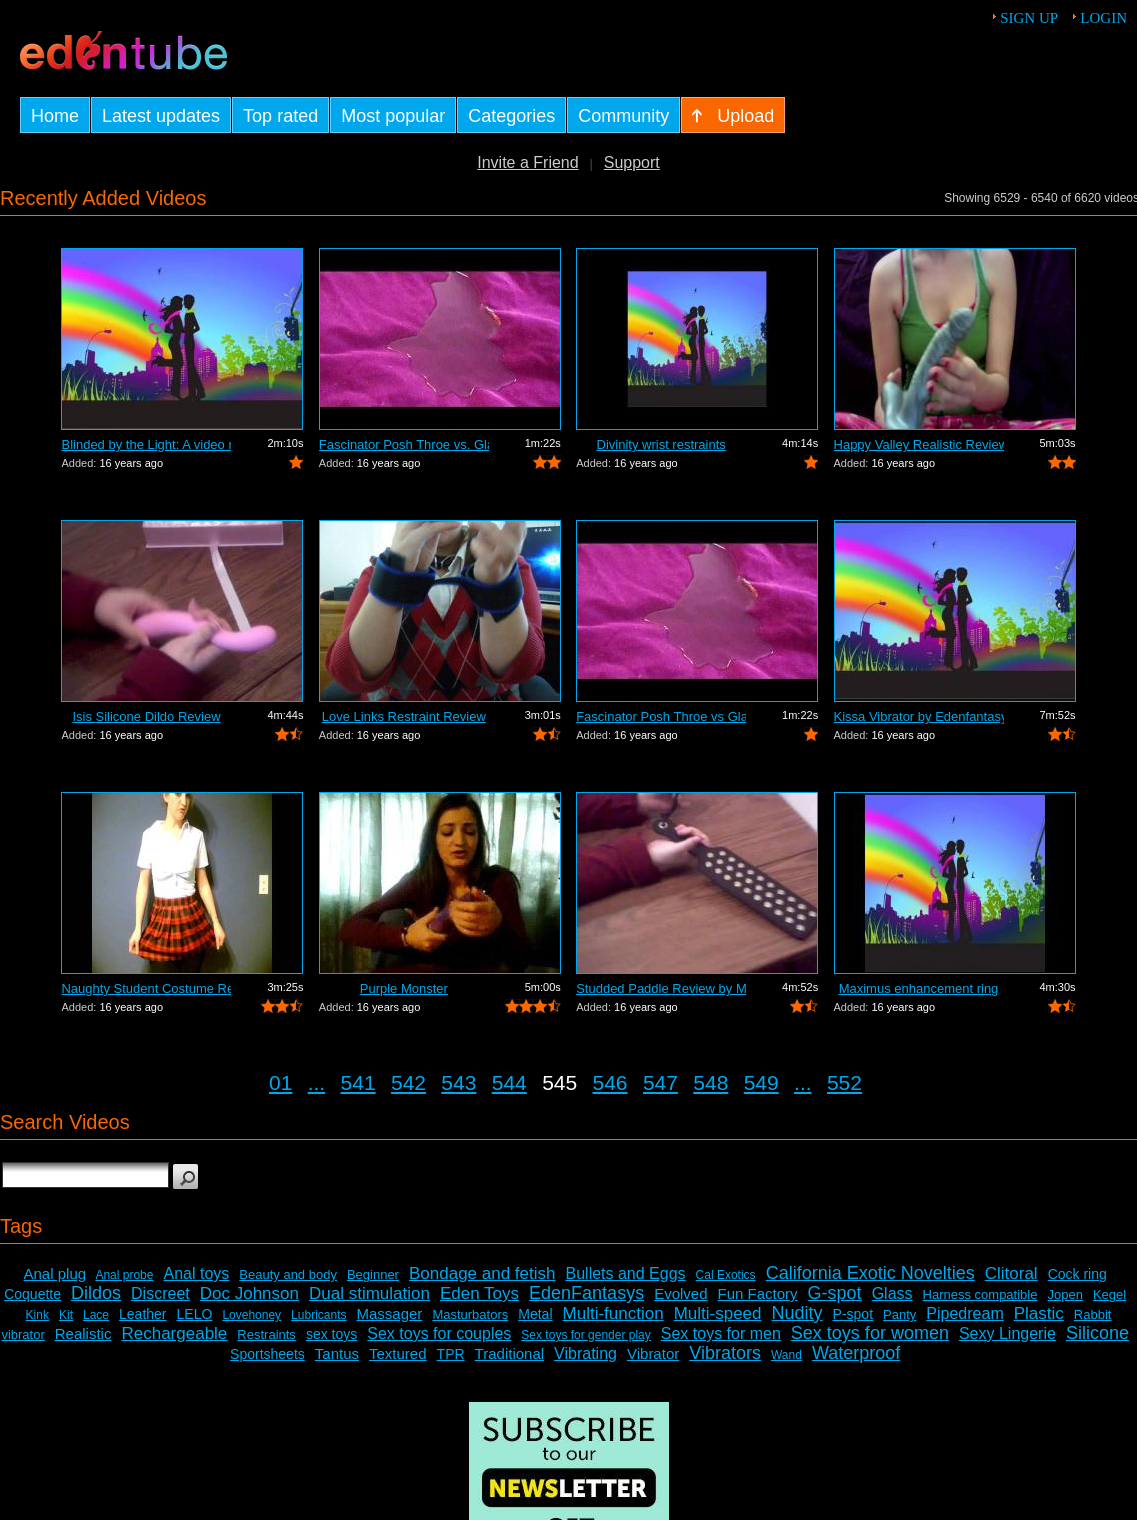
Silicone (1097, 1333)
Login (1103, 18)
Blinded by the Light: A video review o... (146, 444)
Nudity (797, 1313)
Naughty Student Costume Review (146, 988)
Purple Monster (404, 988)
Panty (899, 1314)
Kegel (1109, 1294)
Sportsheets (267, 1354)
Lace (96, 1315)
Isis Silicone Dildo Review (146, 716)
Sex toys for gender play (585, 1335)
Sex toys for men (721, 1333)
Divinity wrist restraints (661, 444)
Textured (398, 1353)
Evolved (680, 1293)
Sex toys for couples (439, 1333)
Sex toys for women (870, 1333)
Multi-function (613, 1313)
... (317, 1082)
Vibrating (585, 1353)
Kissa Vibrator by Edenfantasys (919, 716)
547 (660, 1082)
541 (358, 1082)
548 (710, 1082)
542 (408, 1082)
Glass (892, 1293)
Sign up (1029, 18)
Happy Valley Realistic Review (919, 444)
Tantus (337, 1353)
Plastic (1039, 1313)
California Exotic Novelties (870, 1273)
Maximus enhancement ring (919, 988)
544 (509, 1082)
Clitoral (1011, 1273)
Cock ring (1077, 1274)
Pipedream (964, 1313)
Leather (142, 1314)
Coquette (32, 1294)
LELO (195, 1314)
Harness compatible (980, 1294)
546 (610, 1082)
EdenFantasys (586, 1293)
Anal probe (124, 1275)
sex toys (331, 1334)
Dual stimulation (369, 1293)
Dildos (96, 1293)
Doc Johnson (249, 1293)
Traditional (509, 1353)
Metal (535, 1314)
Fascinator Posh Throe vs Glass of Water (661, 716)
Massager (390, 1313)
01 (280, 1082)
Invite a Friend (527, 162)
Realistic (83, 1333)
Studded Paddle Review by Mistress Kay (661, 988)
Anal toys (196, 1273)
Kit (66, 1315)
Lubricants (318, 1315)
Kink (37, 1315)
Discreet (160, 1293)
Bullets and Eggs (626, 1273)
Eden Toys (479, 1293)
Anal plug (55, 1273)
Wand (786, 1355)
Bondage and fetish (482, 1273)
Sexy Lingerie (1007, 1333)
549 (761, 1082)
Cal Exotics (726, 1275)
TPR (451, 1354)
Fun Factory (758, 1293)
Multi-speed (718, 1313)
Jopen (1064, 1294)
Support (632, 162)
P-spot (853, 1314)
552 (844, 1082)
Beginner (373, 1274)
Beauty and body (288, 1274)
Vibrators (725, 1353)
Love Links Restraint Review (404, 716)
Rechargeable (174, 1333)
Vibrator (653, 1353)
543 (458, 1082)
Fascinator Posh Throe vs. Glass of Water (404, 444)
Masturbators (470, 1314)
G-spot (835, 1293)
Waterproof (856, 1353)
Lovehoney (251, 1315)
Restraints (266, 1334)
